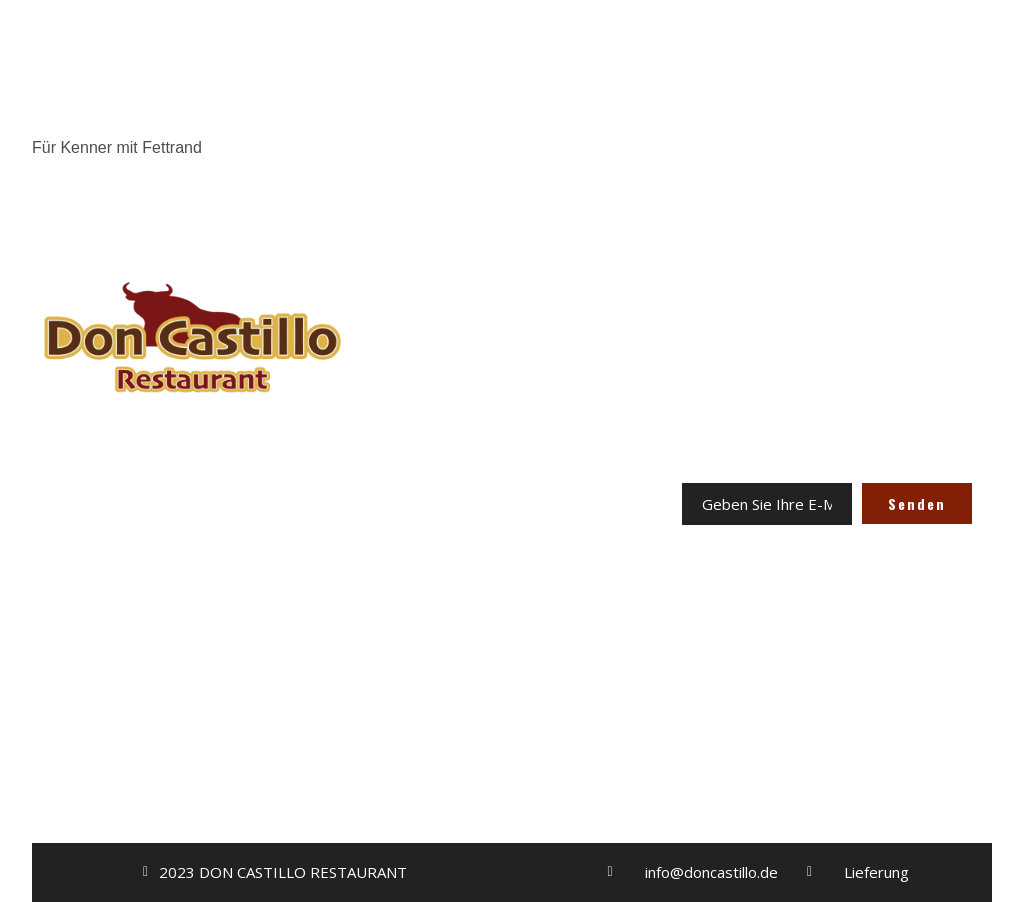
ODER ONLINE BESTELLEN (192, 636)
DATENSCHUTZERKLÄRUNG (512, 612)
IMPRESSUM (511, 544)
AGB (512, 578)
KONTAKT (511, 510)
